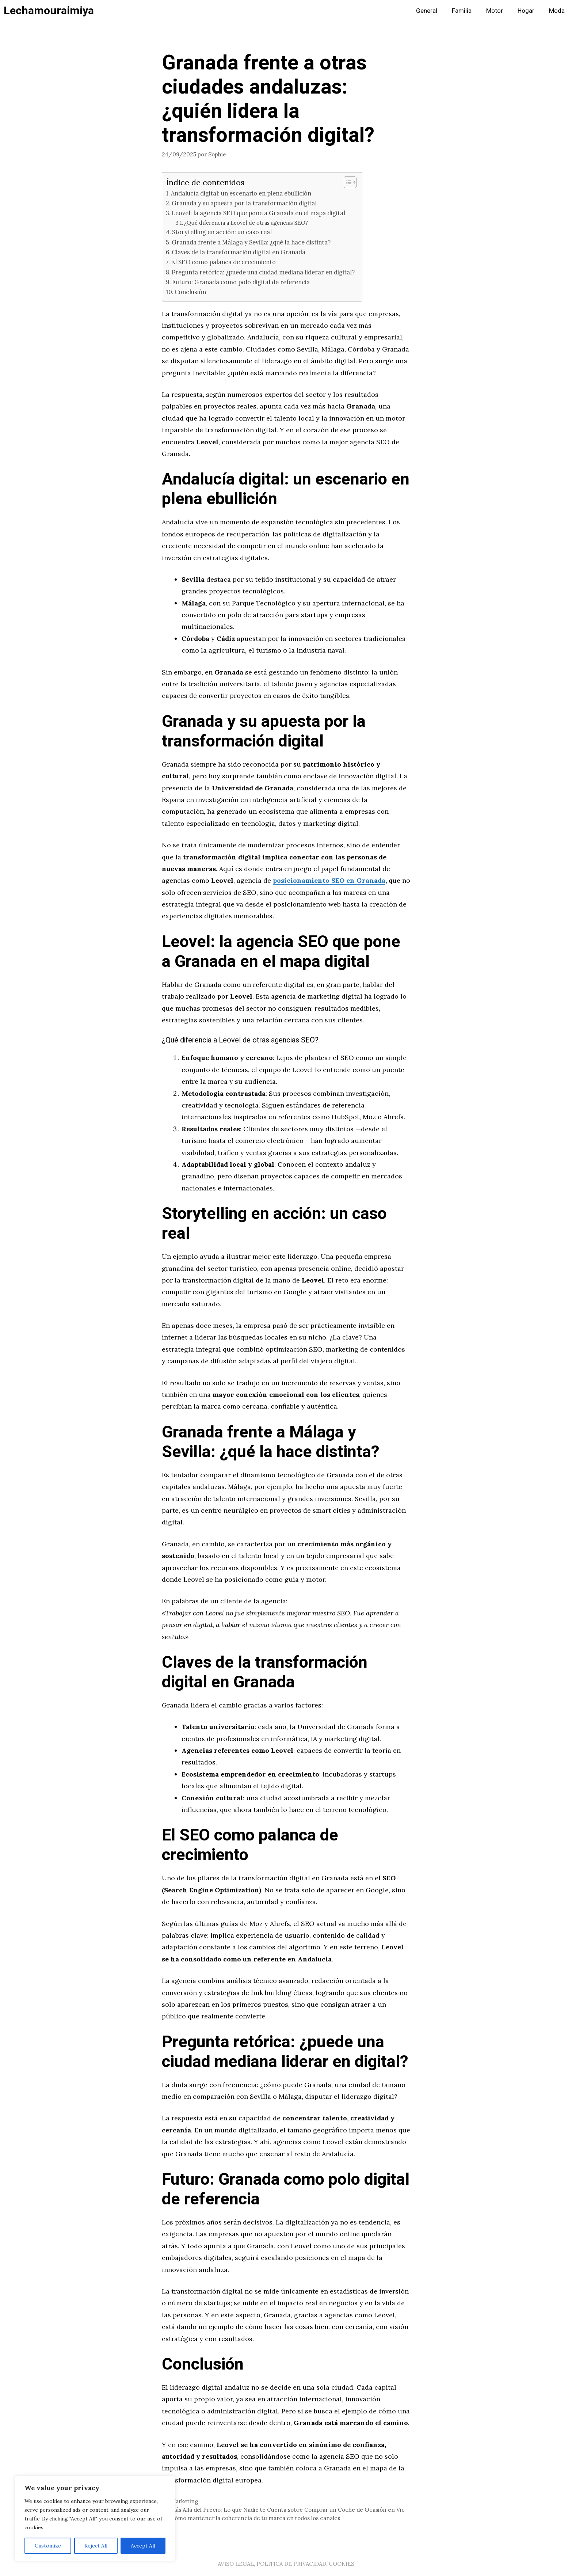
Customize (48, 2545)
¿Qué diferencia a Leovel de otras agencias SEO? (246, 222)
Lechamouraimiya (49, 11)
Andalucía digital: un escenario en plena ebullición (241, 193)
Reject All (95, 2545)
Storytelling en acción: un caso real (222, 232)
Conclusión (190, 292)
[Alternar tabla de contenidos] (346, 182)
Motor (494, 10)
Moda (557, 10)
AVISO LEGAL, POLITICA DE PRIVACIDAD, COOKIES (286, 2563)
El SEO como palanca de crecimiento (223, 262)
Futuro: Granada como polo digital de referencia (241, 282)
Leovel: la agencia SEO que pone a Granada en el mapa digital (258, 213)
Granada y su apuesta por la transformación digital (244, 203)
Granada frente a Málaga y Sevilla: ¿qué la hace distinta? (251, 242)
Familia (462, 10)
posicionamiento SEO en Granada (329, 880)
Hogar (526, 10)
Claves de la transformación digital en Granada (238, 252)
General (426, 10)
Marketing (184, 2501)
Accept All (143, 2545)
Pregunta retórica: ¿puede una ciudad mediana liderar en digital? (263, 272)
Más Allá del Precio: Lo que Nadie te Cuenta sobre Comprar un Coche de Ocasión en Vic (288, 2509)
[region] (95, 2518)
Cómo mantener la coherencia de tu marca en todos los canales (255, 2518)
